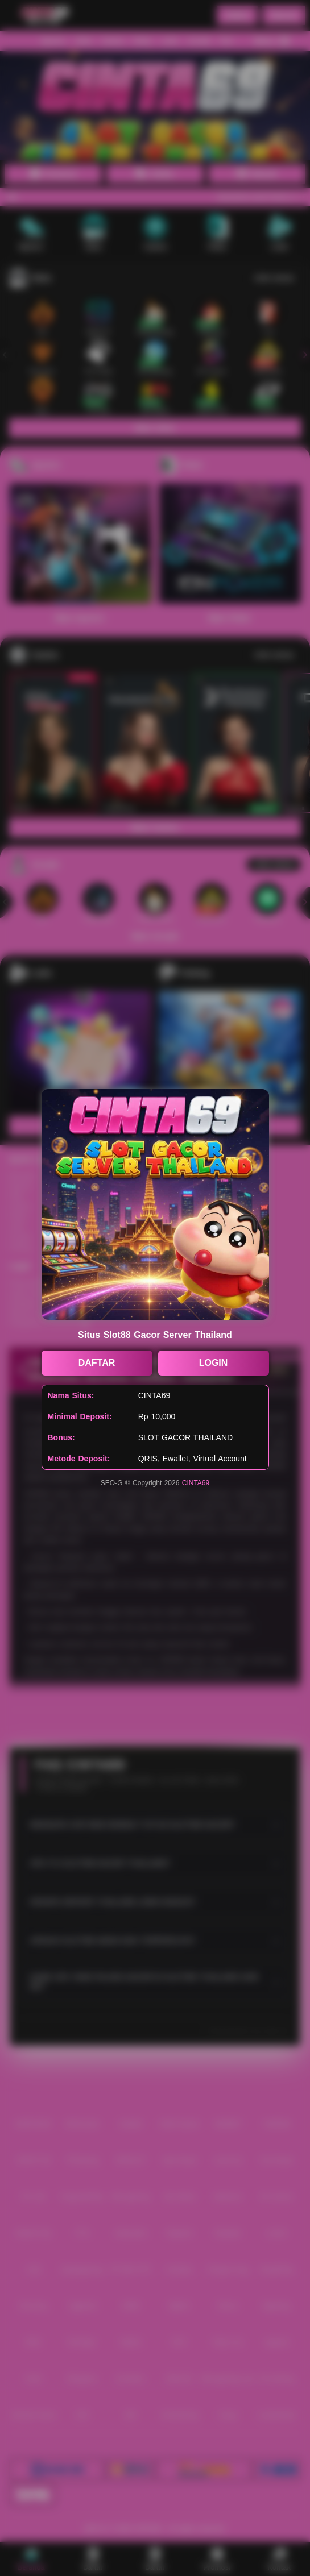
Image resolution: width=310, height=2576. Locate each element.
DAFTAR (96, 1363)
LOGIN (213, 1363)
